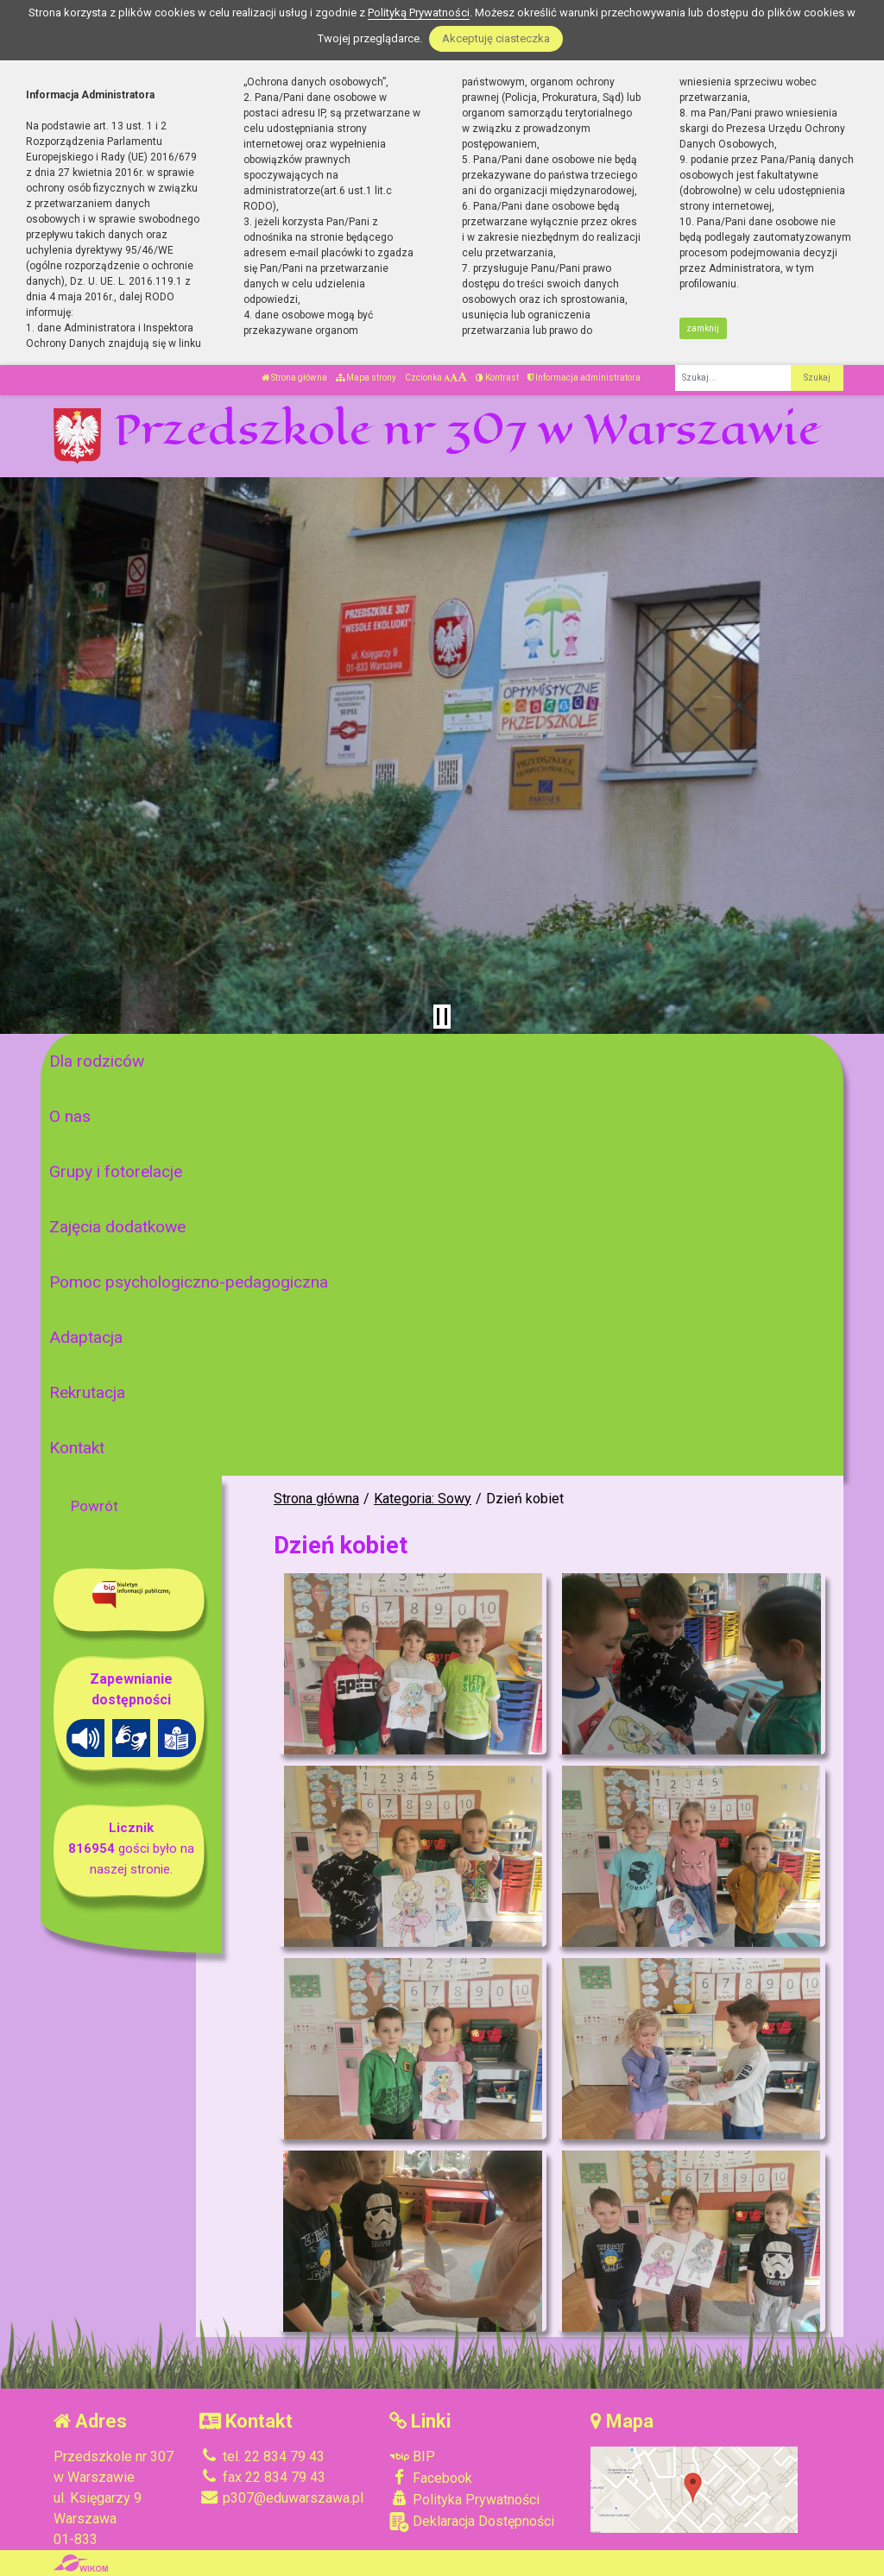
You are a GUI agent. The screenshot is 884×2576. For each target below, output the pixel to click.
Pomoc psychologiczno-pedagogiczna (188, 1282)
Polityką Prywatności (419, 12)
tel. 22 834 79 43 (262, 2456)
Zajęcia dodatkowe (117, 1227)
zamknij (702, 328)
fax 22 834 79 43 (262, 2477)
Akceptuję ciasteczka (496, 38)
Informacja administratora (584, 377)
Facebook (430, 2477)
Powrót (94, 1506)
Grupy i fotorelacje (115, 1171)
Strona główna (294, 377)
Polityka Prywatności (464, 2499)
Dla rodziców (96, 1061)
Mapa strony (366, 377)
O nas (70, 1116)
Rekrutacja (87, 1392)
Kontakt (76, 1448)
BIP (412, 2456)
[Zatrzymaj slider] (442, 1016)
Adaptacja (86, 1337)
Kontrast (497, 377)
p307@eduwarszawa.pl (281, 2498)
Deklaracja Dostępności (471, 2522)
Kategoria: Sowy (422, 1498)
